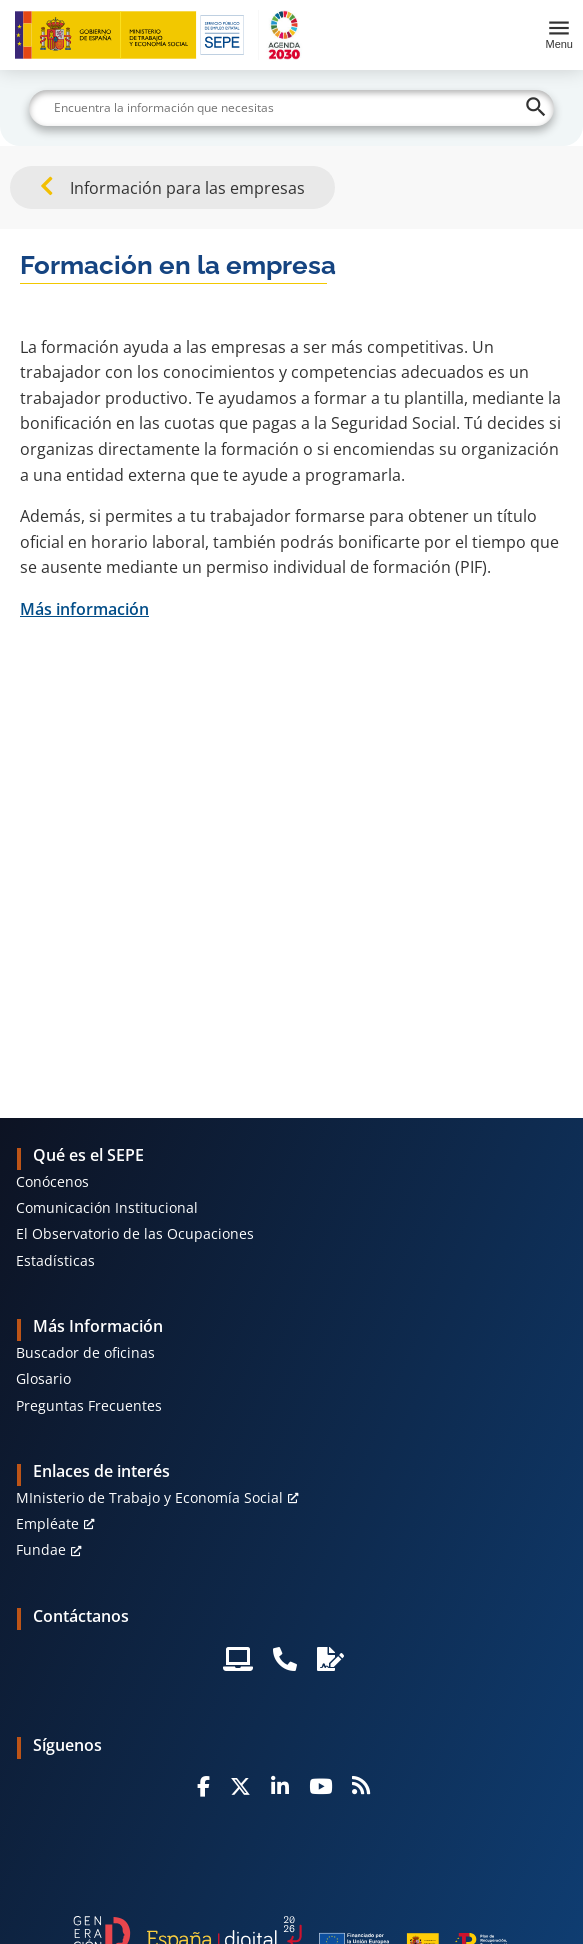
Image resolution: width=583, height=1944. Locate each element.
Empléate (47, 1523)
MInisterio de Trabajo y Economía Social (149, 1497)
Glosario (43, 1378)
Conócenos (52, 1181)
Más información (84, 609)
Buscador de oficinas (85, 1352)
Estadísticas (55, 1260)
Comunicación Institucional (107, 1207)
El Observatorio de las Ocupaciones (135, 1233)
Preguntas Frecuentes (89, 1405)
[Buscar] (291, 108)
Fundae (41, 1549)
